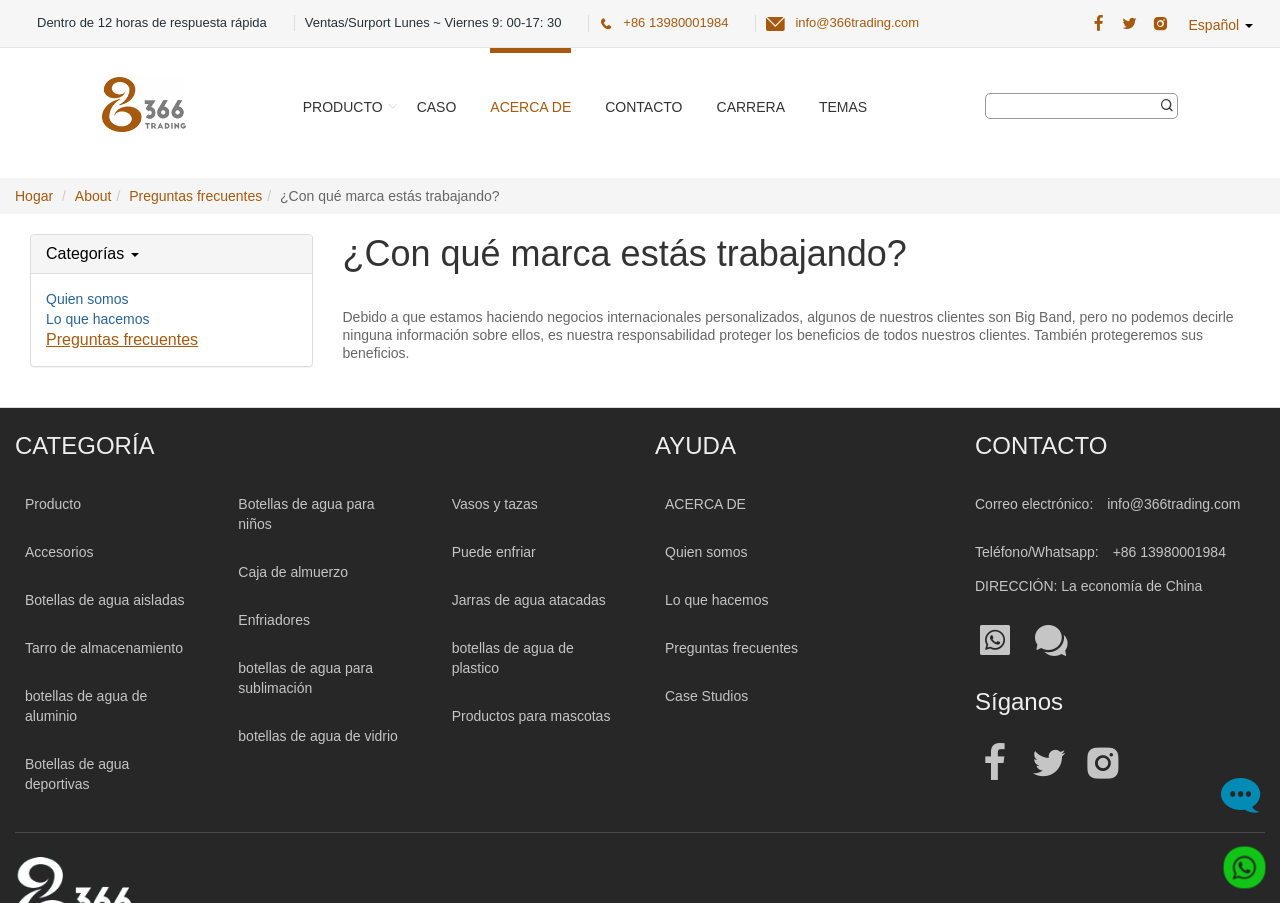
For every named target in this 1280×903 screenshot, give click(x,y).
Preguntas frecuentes (122, 339)
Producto (343, 107)
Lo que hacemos (98, 319)
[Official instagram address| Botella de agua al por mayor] (1103, 763)
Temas (843, 107)
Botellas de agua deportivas (77, 774)
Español (1221, 25)
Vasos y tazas (495, 504)
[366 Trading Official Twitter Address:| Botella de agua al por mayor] (1129, 24)
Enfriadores (274, 620)
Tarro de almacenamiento (104, 648)
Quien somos (87, 299)
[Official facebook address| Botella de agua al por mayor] (995, 763)
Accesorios (59, 552)
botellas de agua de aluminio (86, 706)
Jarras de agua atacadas (529, 600)
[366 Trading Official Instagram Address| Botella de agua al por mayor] (1160, 24)
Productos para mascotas (531, 716)
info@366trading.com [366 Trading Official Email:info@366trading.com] (857, 22)
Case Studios (706, 696)
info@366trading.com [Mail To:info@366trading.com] (1173, 504)
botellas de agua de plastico (513, 658)
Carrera (751, 107)
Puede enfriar (494, 552)
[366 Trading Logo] (144, 104)
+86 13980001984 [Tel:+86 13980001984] (1169, 552)
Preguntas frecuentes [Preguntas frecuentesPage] (195, 196)
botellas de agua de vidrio (318, 736)
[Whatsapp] (1237, 860)
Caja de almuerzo (293, 572)
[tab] (171, 254)
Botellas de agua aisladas (105, 600)
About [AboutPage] (93, 196)
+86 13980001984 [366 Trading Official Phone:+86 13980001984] (675, 22)
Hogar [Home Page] (34, 196)
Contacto (643, 107)
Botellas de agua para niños (306, 514)
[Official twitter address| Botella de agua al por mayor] (1049, 763)
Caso (437, 107)
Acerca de (530, 107)
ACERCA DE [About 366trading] (705, 504)
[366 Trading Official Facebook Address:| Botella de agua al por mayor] (1098, 24)
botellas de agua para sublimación (305, 678)
